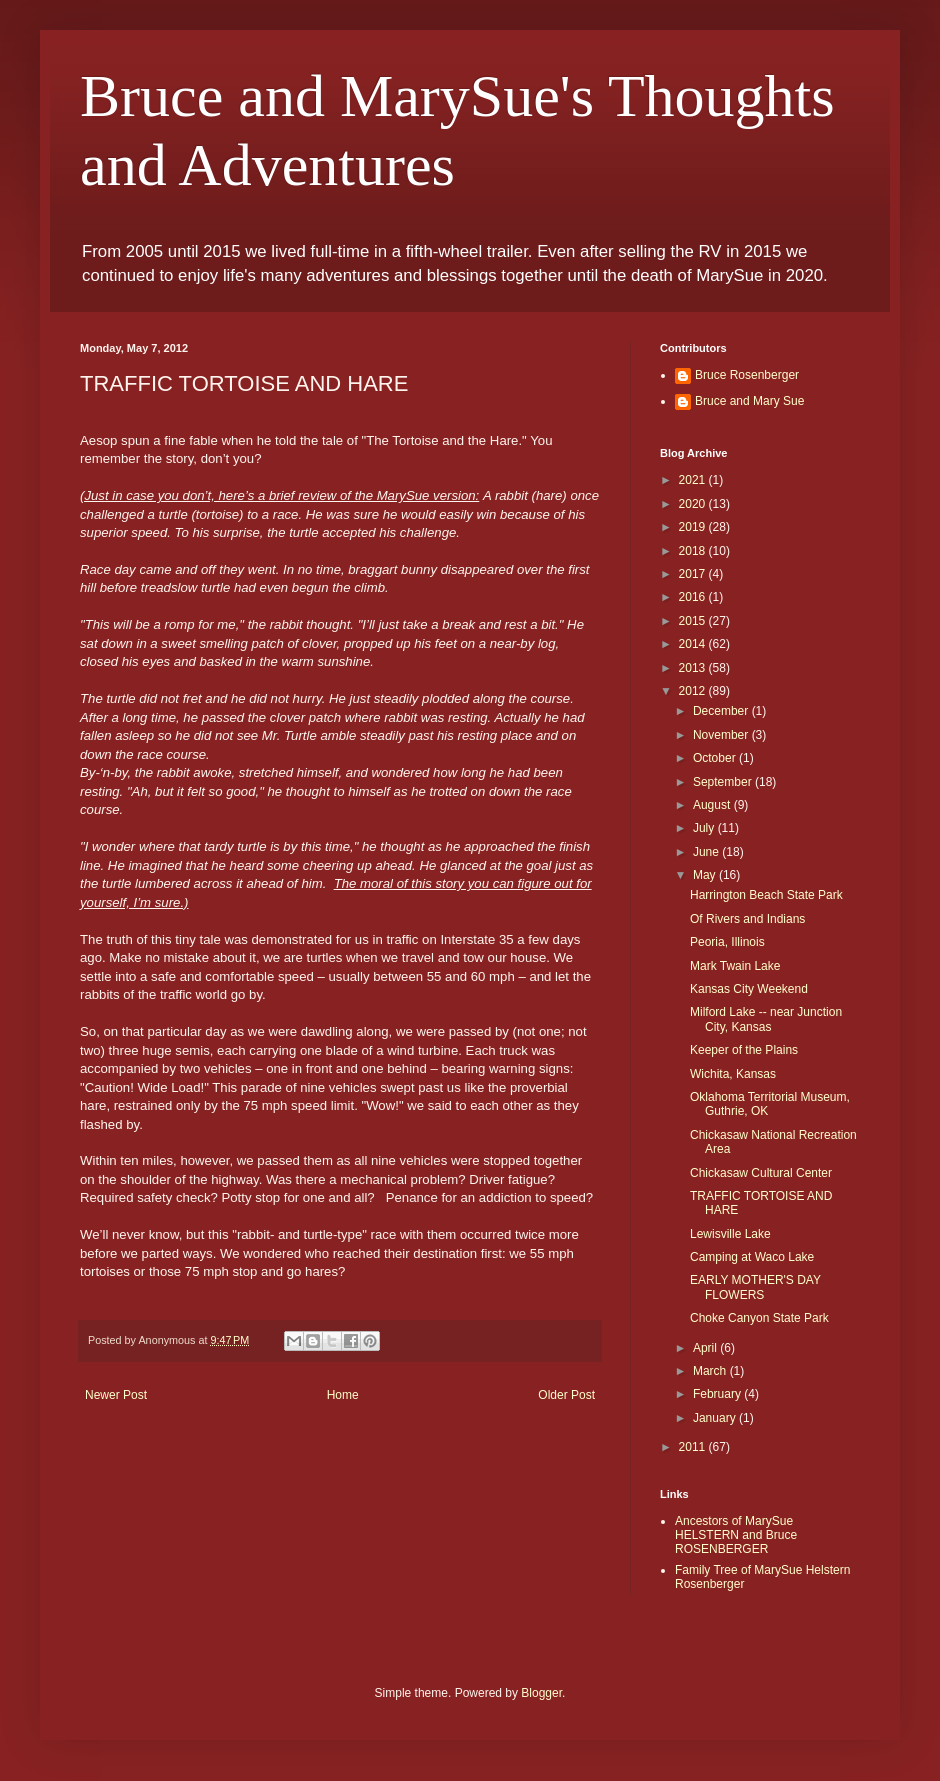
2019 (694, 527)
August (713, 805)
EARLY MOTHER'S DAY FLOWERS (755, 1287)
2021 (694, 480)
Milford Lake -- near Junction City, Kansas (766, 1019)
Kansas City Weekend (749, 989)
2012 (694, 691)
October (716, 758)
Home (343, 1395)
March (711, 1371)
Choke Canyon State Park (759, 1318)
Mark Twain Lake (735, 966)
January (716, 1418)
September (724, 782)
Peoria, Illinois (727, 942)
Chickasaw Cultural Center (761, 1173)
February (718, 1394)
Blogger (541, 1693)
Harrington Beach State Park (766, 895)
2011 (694, 1447)
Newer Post (116, 1395)
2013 (694, 668)
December (722, 711)
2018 (694, 551)
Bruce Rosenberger (747, 375)
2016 (694, 597)
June (707, 852)
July (705, 828)
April (706, 1348)
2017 (694, 574)
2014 (694, 644)
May (706, 875)
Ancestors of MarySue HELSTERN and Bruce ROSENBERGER (736, 1535)
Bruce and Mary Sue (749, 401)
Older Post (566, 1395)
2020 (694, 504)
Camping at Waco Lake (752, 1257)
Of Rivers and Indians (747, 919)
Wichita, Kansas (733, 1074)
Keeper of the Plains (744, 1050)
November (722, 735)
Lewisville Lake (730, 1234)
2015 (694, 621)
